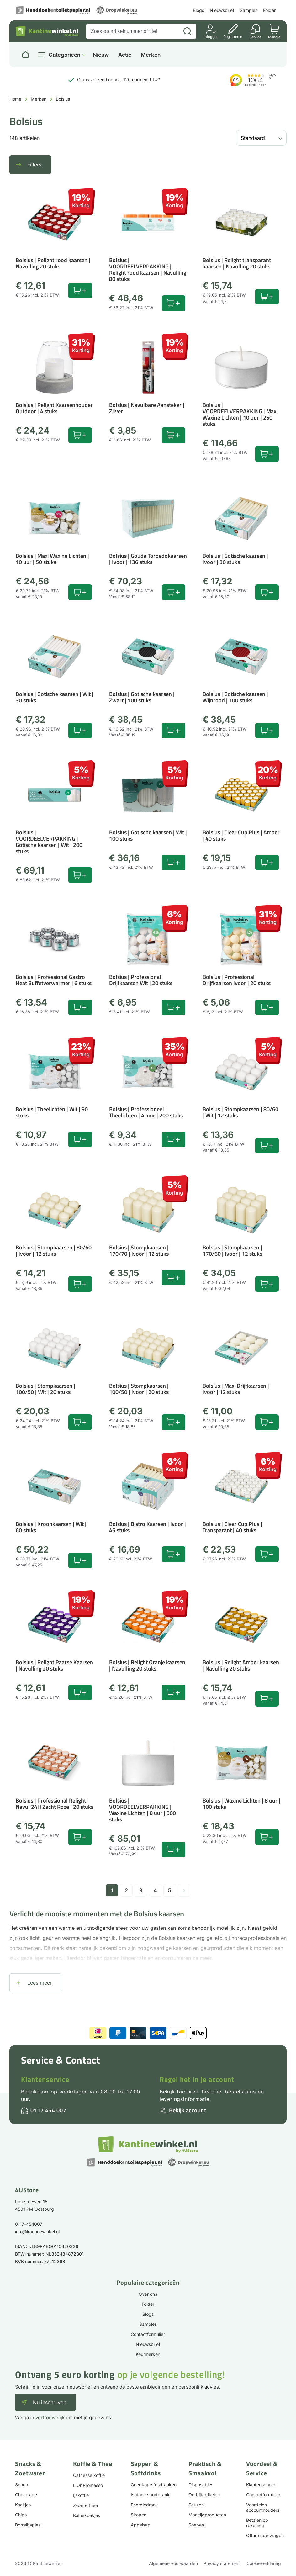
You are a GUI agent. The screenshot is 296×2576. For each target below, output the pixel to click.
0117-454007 (28, 2224)
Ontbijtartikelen (204, 2494)
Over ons (148, 2294)
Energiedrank (144, 2504)
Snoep (21, 2484)
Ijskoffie (81, 2495)
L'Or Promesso (88, 2485)
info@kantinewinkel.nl (37, 2231)
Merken (151, 55)
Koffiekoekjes (86, 2515)
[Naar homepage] (25, 54)
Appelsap (141, 2524)
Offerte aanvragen (265, 2535)
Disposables (200, 2484)
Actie (124, 55)
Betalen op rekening (257, 2522)
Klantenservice (45, 2079)
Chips (21, 2514)
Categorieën (64, 55)
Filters (34, 164)
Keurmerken (148, 2354)
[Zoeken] (187, 31)
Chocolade (26, 2494)
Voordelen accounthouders (262, 2507)
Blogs (198, 10)
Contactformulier (148, 2334)
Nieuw (101, 55)
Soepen (196, 2524)
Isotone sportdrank (150, 2494)
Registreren (233, 36)
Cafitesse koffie (89, 2475)
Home (15, 99)
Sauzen (196, 2504)
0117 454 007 (48, 2110)
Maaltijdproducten (207, 2514)
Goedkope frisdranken (154, 2484)
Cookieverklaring (263, 2563)
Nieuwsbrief (222, 10)
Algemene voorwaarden (173, 2563)
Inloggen (211, 36)
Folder (269, 10)
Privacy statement (222, 2563)
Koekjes (23, 2504)
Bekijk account (187, 2110)
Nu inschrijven (49, 2402)
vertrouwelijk (50, 2417)
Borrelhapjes (27, 2524)
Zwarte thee (85, 2505)
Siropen (138, 2514)
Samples (248, 10)
